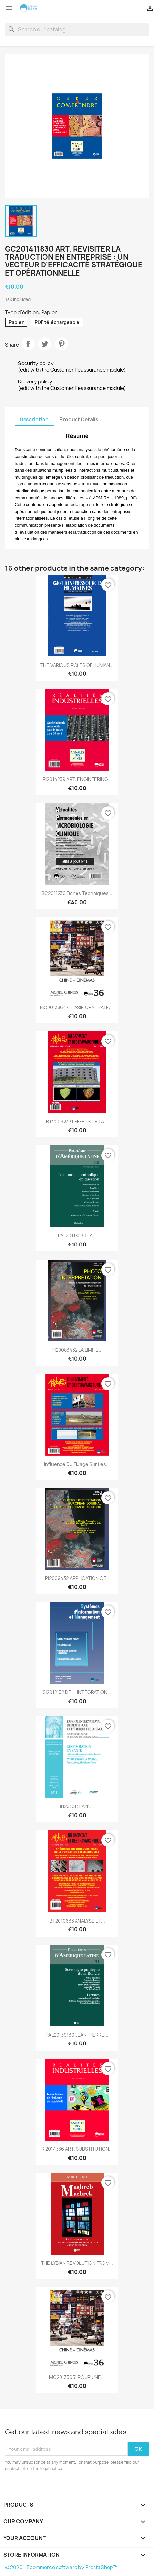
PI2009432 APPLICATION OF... (77, 1578)
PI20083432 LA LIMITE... (77, 1350)
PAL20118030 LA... (77, 1235)
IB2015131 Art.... (77, 1806)
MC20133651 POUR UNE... (77, 2377)
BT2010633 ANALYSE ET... (77, 1921)
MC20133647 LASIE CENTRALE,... (77, 1007)
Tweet (44, 343)
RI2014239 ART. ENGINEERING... (77, 779)
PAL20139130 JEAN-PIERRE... (77, 2035)
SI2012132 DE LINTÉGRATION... (77, 1692)
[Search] (77, 29)
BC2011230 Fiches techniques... (77, 893)
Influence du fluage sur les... (77, 1464)
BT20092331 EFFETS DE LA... (77, 1121)
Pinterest (61, 343)
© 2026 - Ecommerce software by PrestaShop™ (61, 2567)
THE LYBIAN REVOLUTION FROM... (77, 2263)
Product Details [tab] (79, 419)
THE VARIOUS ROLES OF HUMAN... (77, 665)
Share (28, 343)
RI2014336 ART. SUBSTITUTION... (77, 2149)
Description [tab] (34, 419)
